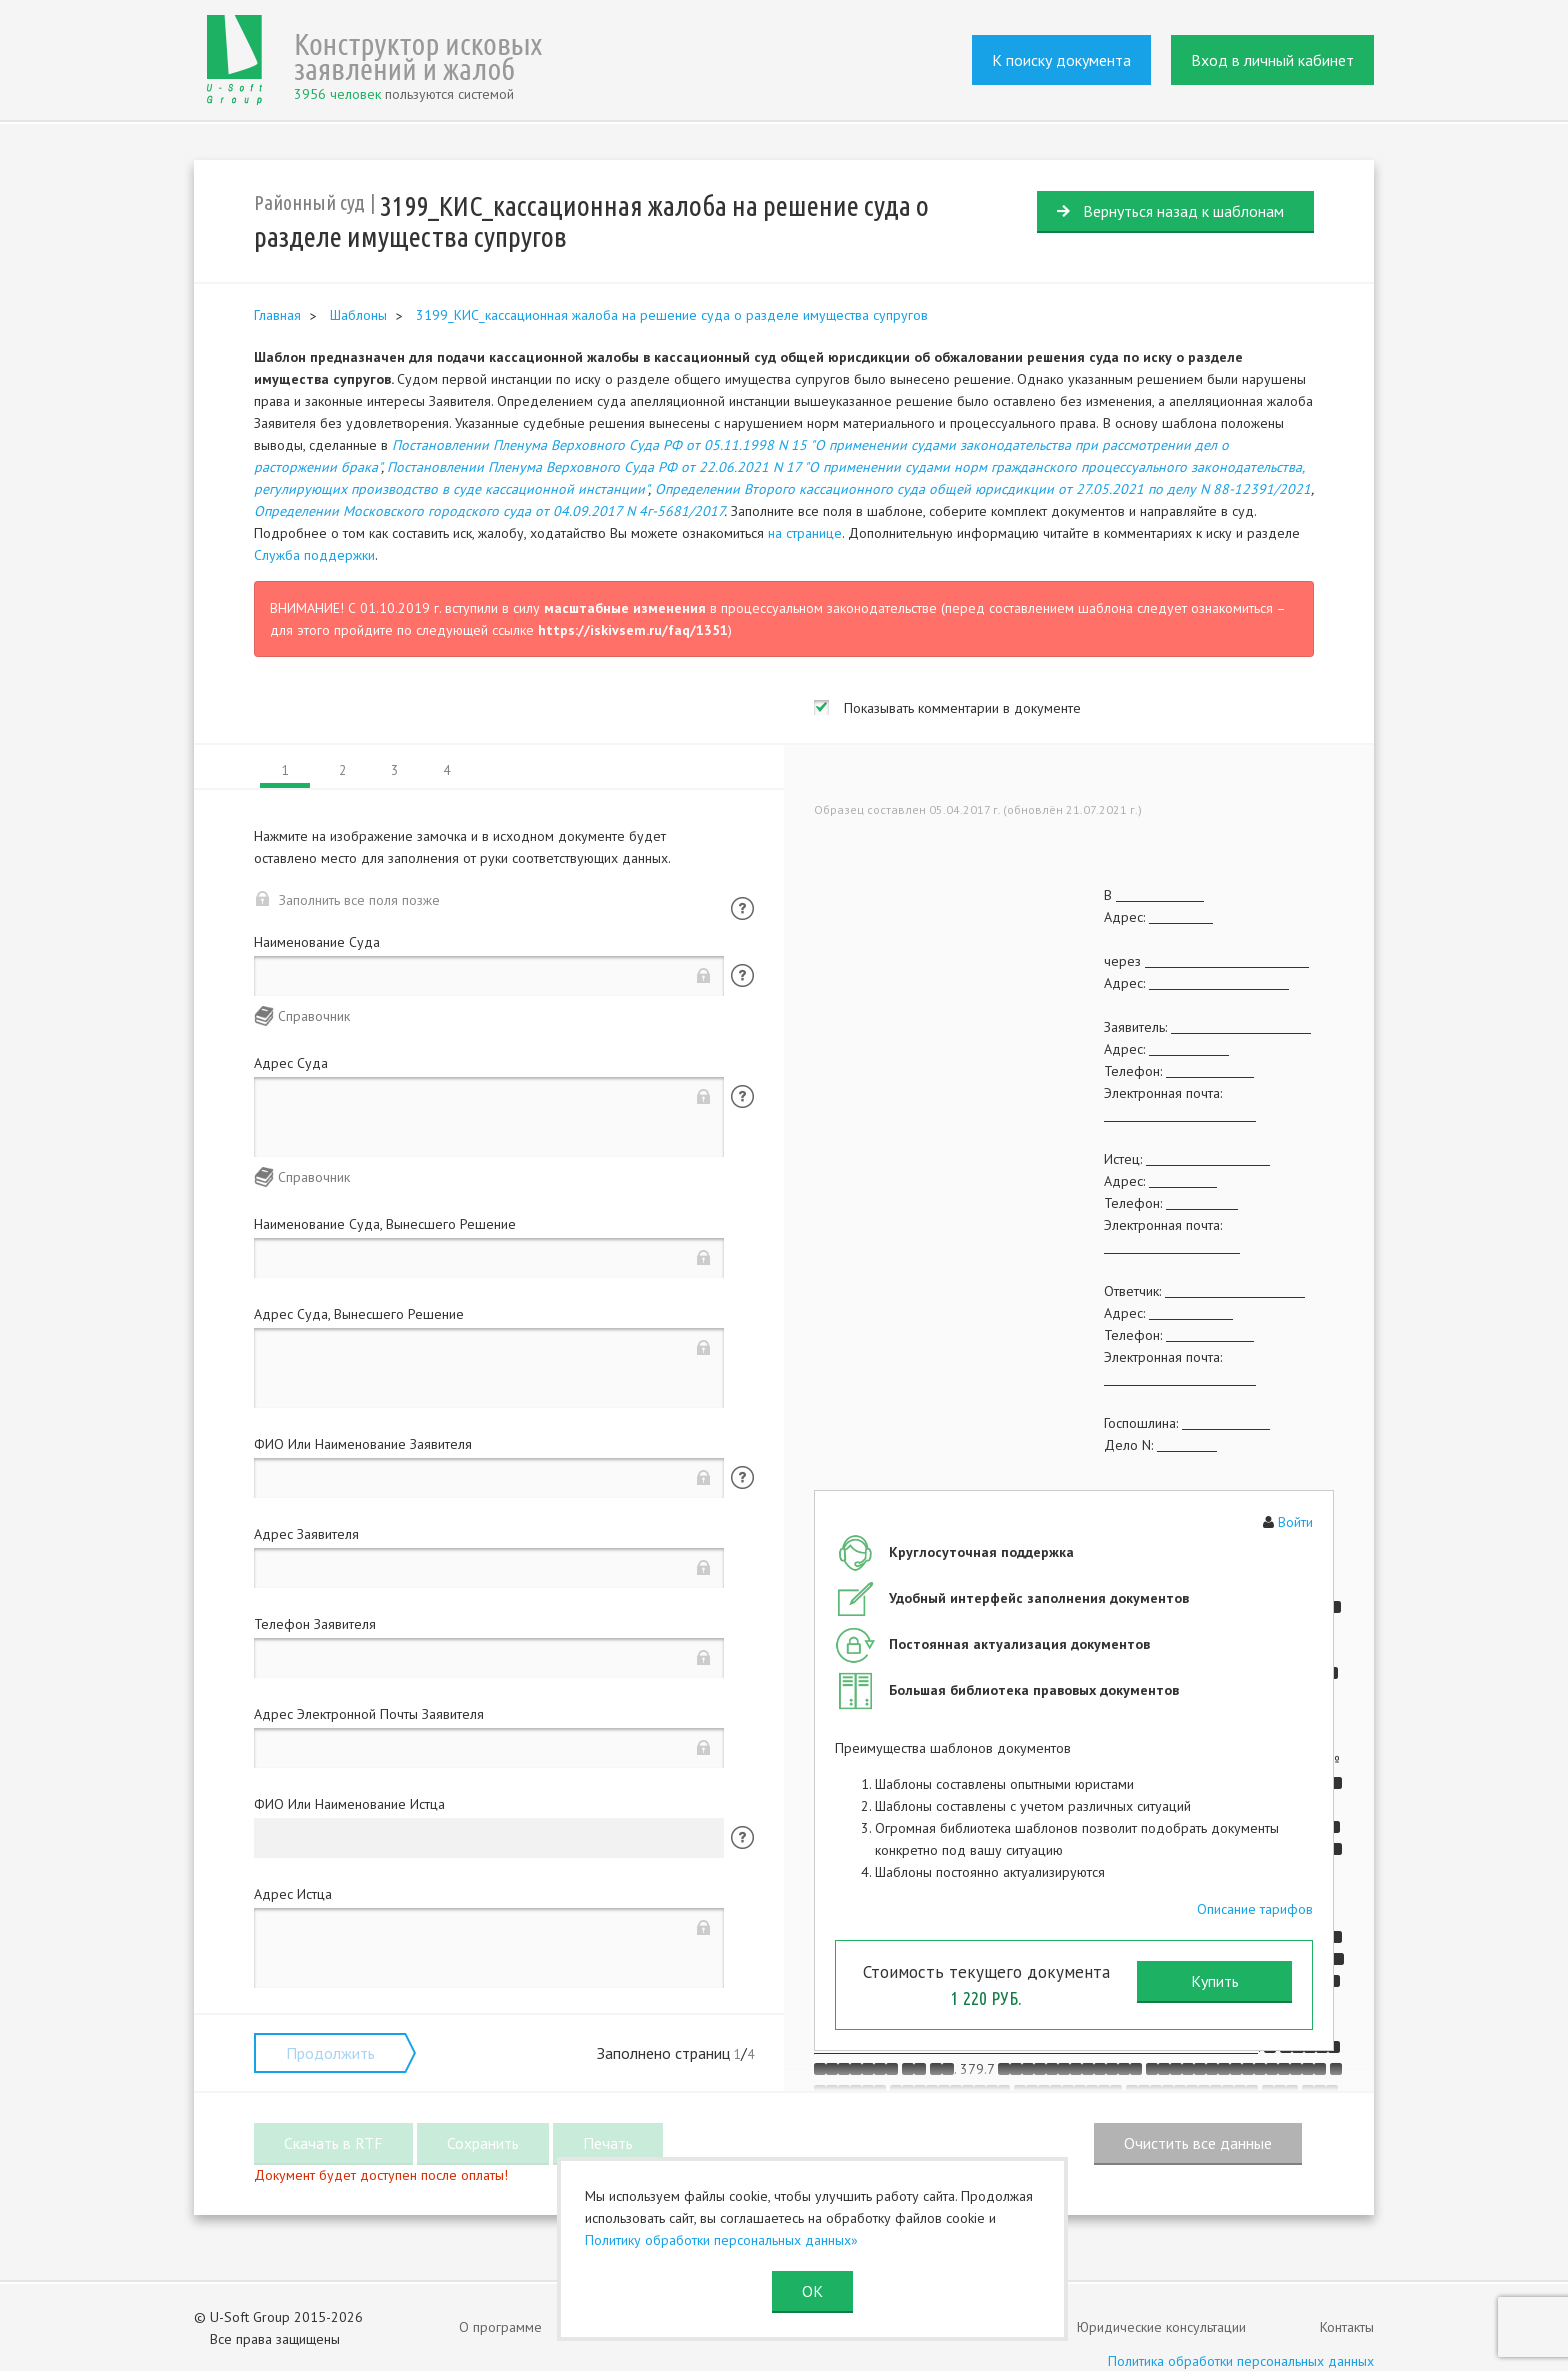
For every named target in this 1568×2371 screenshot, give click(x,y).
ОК (812, 2291)
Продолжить (330, 2053)
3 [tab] (394, 770)
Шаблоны (358, 315)
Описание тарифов (1255, 1909)
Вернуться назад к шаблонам (1183, 211)
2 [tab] (342, 770)
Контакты (1347, 2327)
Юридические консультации (1161, 2327)
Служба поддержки (314, 555)
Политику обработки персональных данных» (721, 2240)
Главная (277, 315)
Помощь (742, 908)
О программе (500, 2327)
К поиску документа (1061, 60)
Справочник (314, 1016)
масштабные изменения (625, 608)
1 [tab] (285, 770)
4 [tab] (446, 770)
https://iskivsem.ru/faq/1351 (633, 630)
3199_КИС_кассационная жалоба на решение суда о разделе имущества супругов (672, 315)
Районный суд (309, 202)
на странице (805, 533)
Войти (1295, 1522)
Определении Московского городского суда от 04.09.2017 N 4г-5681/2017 (489, 511)
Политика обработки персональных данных (1241, 2361)
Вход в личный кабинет (1272, 60)
